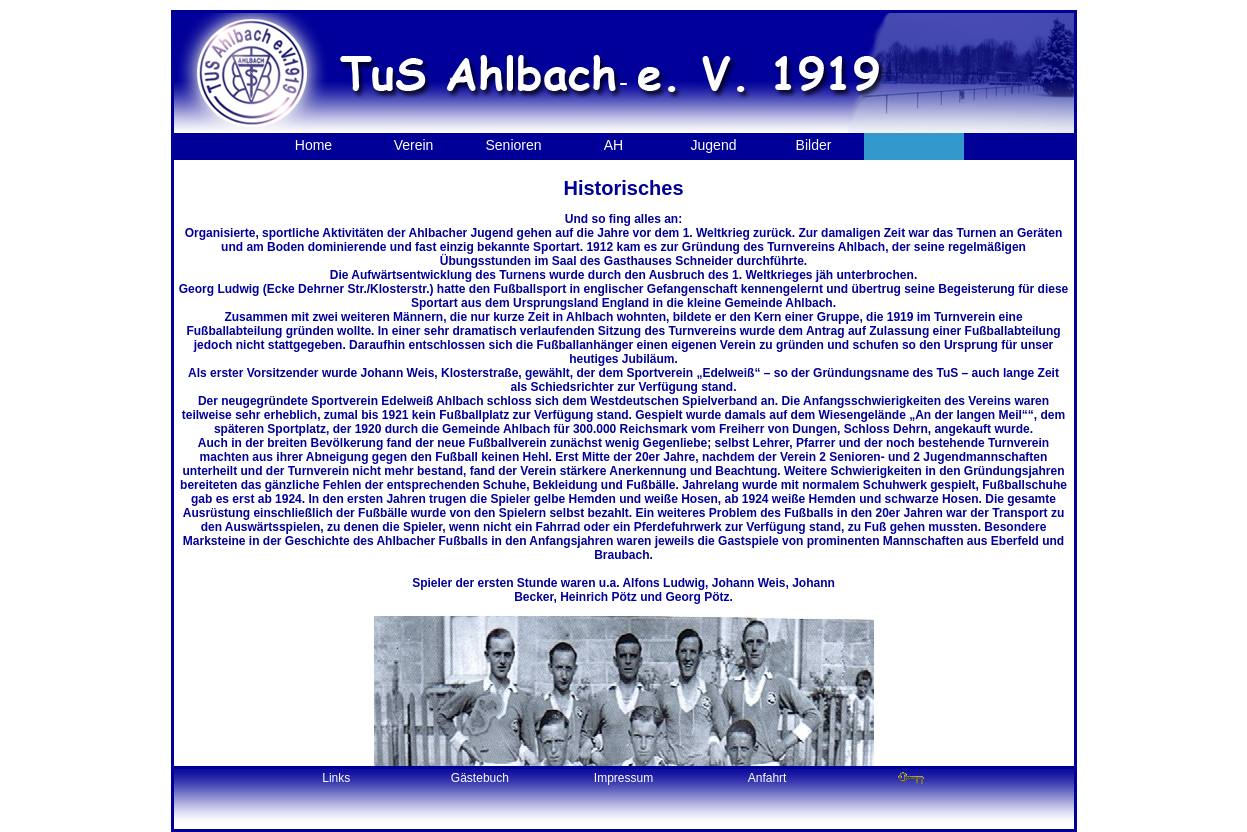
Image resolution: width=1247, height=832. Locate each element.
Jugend (714, 145)
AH (613, 145)
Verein (414, 145)
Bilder (814, 145)
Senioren (513, 145)
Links (336, 778)
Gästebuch (480, 778)
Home (313, 145)
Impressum (623, 778)
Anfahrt (767, 778)
